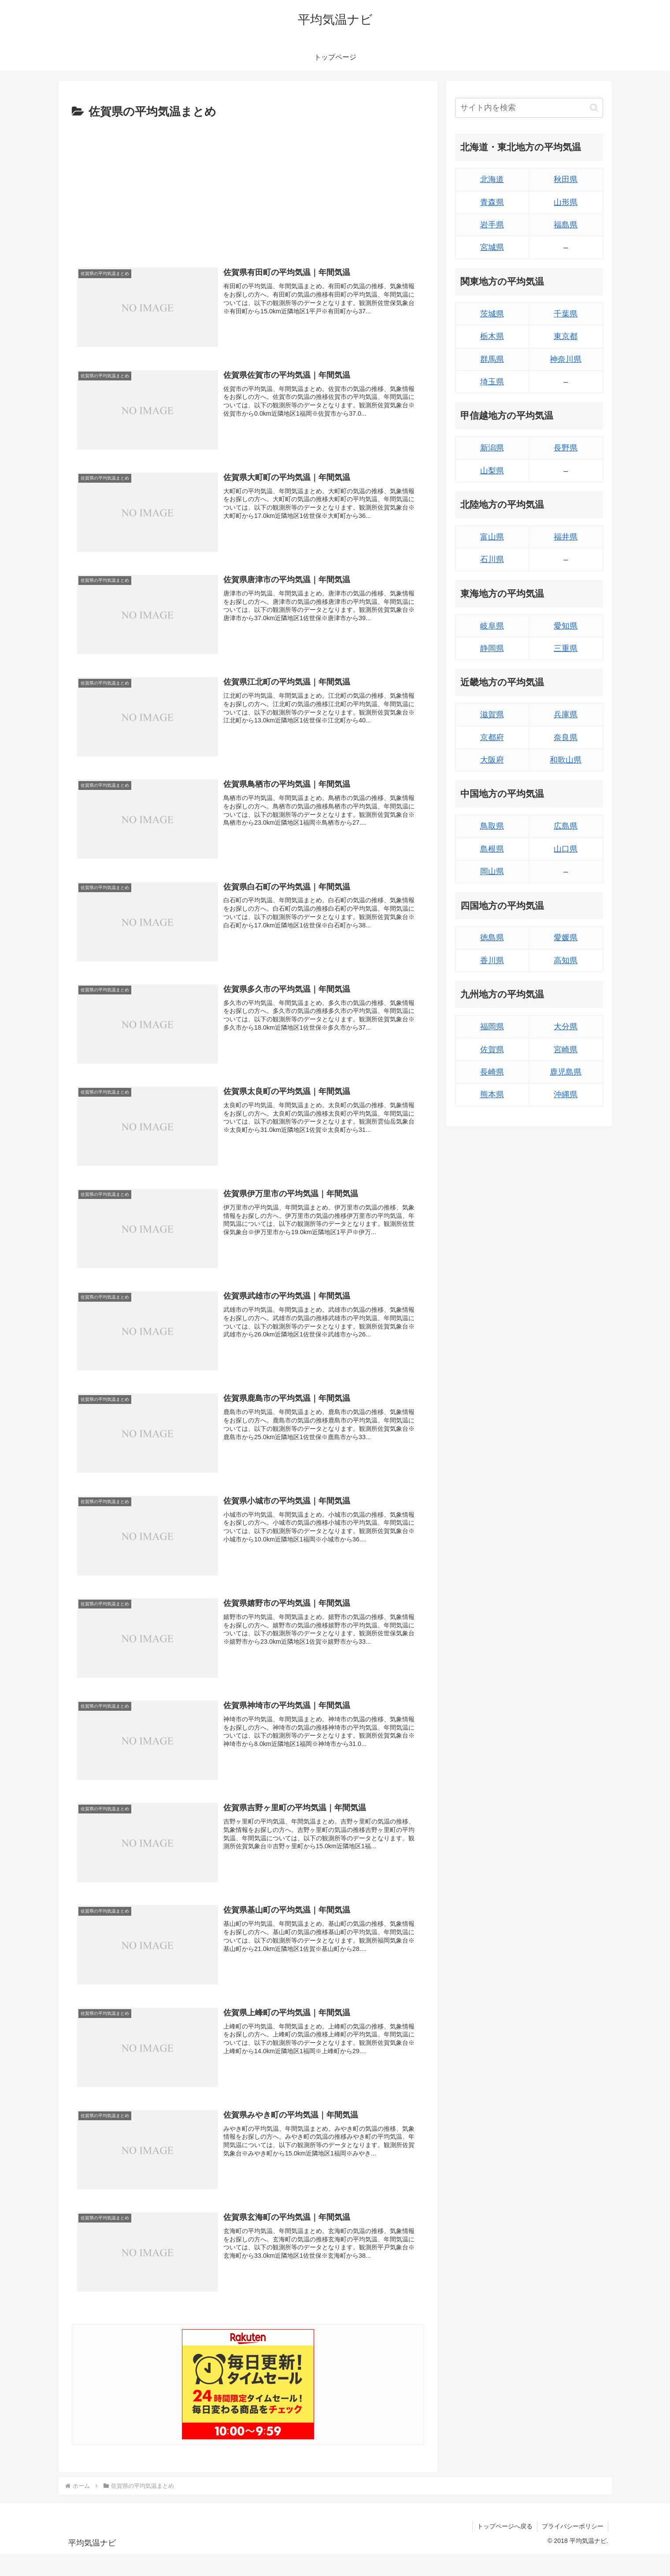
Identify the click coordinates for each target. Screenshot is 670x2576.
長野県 (565, 447)
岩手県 (492, 224)
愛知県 (565, 626)
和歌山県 (565, 760)
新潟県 (492, 447)
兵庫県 (565, 714)
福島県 (565, 224)
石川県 (492, 559)
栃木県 (492, 336)
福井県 (565, 536)
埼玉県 (492, 381)
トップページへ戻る (505, 2526)
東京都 (565, 336)
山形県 (565, 202)
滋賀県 (492, 714)
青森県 (492, 202)
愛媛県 (565, 937)
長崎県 (492, 1072)
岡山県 (492, 871)
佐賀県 (492, 1049)
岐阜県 (492, 626)
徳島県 (492, 937)
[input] (529, 108)
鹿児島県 (565, 1072)
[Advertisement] (248, 188)
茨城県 (492, 313)
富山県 (492, 536)
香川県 (492, 960)
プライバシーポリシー (572, 2526)
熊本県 (492, 1094)
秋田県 (565, 179)
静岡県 (492, 648)
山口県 (565, 849)
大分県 (565, 1026)
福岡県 (492, 1026)
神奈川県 (565, 359)
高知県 (565, 960)
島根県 (492, 849)
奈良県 (565, 737)
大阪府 (492, 760)
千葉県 (565, 313)
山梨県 (492, 470)
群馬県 (492, 359)
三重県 (565, 648)
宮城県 (492, 247)
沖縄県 (565, 1094)
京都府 (492, 737)
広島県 (565, 826)
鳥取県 (492, 826)
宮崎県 (565, 1049)
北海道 (492, 179)
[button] (594, 108)
